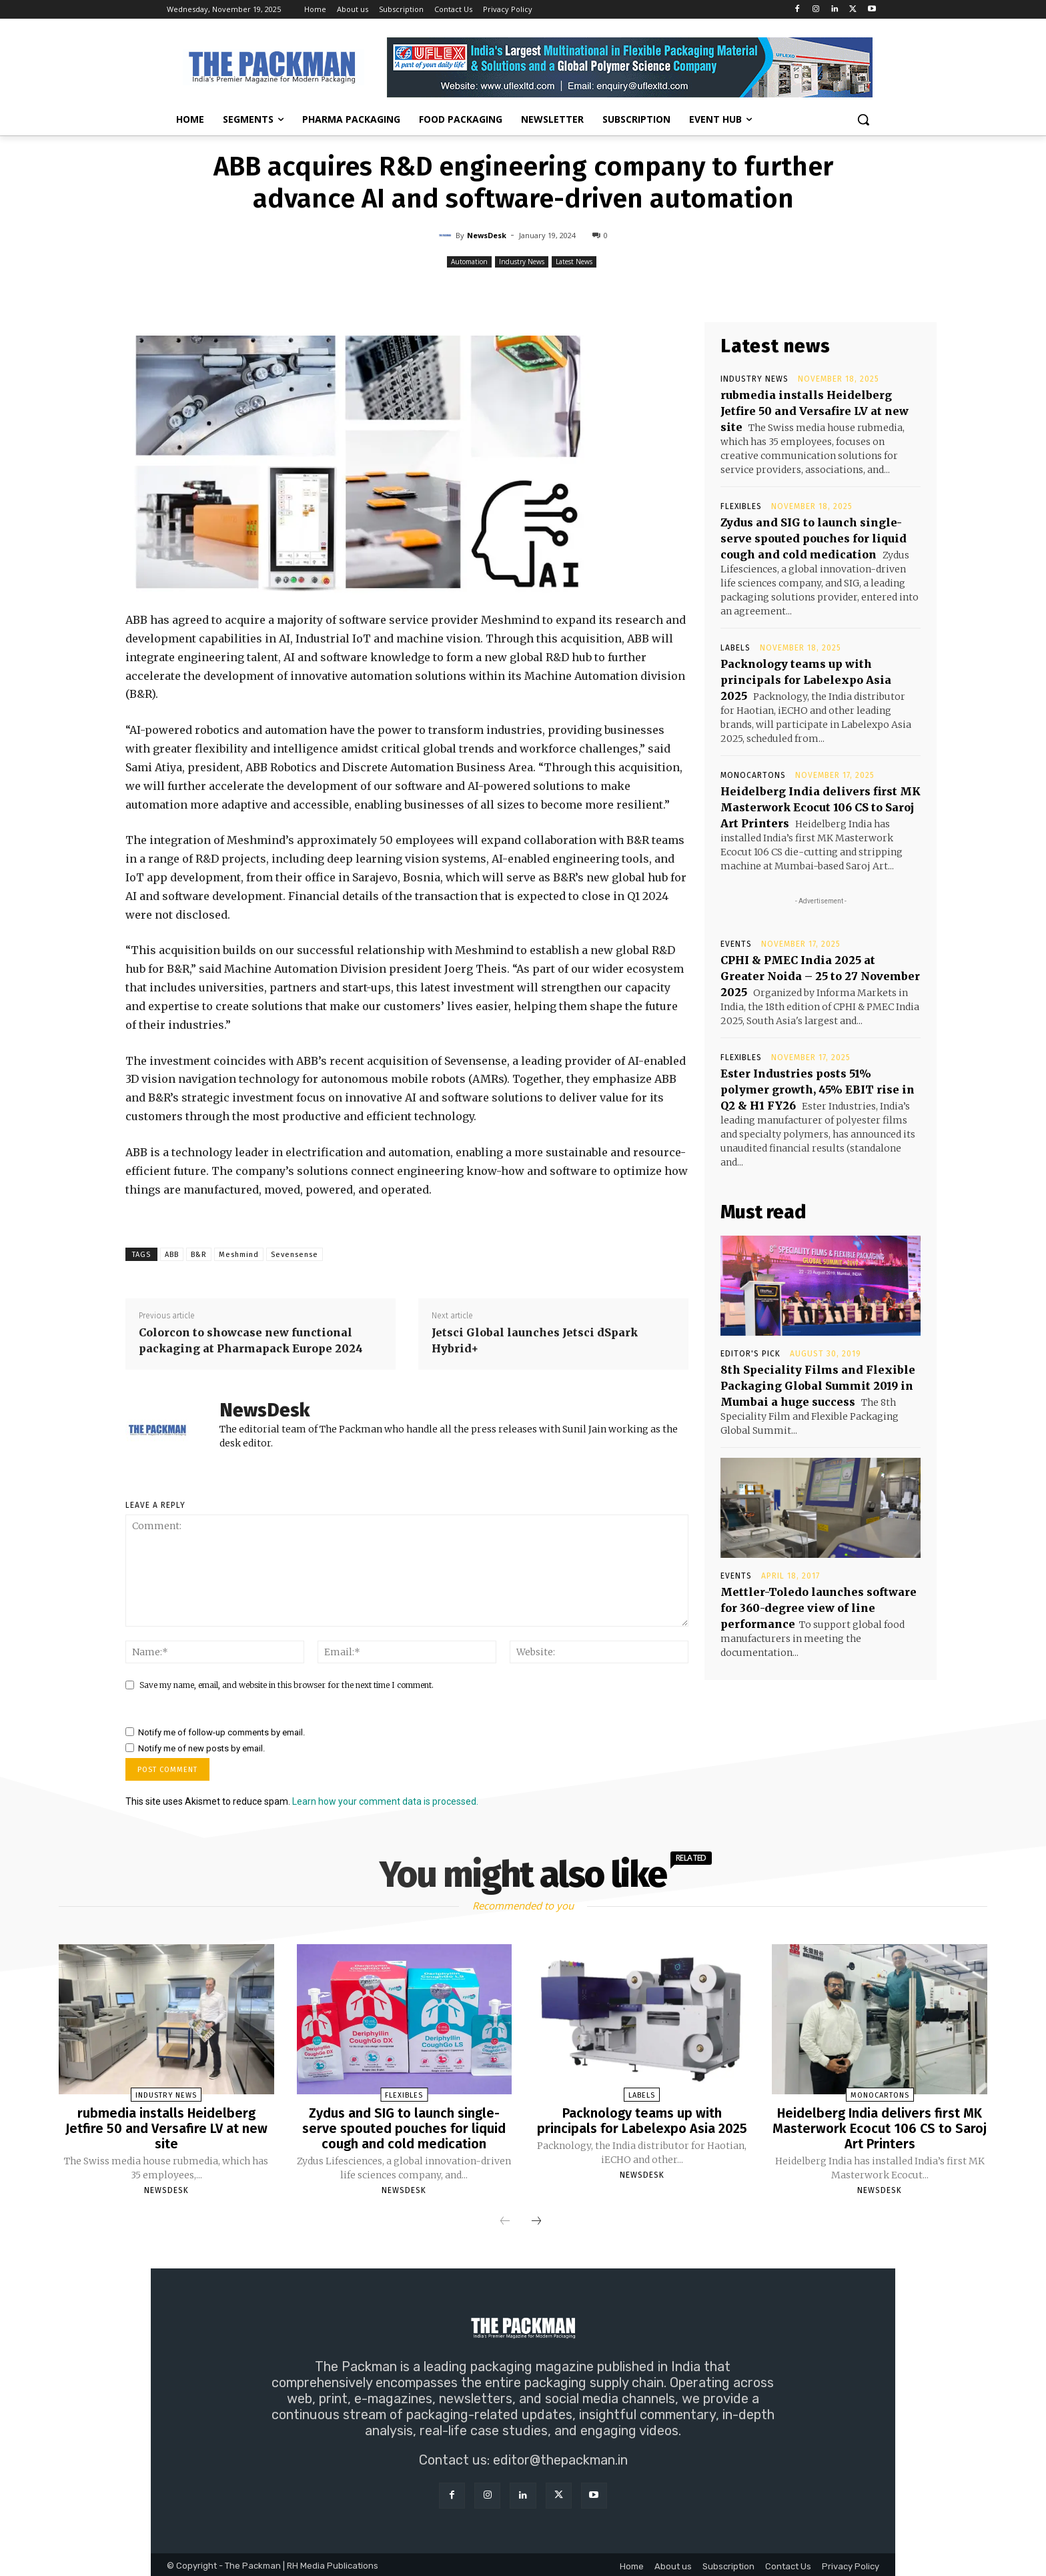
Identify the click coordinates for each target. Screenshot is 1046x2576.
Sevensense (294, 1254)
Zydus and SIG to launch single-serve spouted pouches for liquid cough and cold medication (813, 538)
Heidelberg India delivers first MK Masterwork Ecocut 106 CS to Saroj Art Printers (820, 807)
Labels (735, 648)
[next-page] (536, 2219)
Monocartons (753, 775)
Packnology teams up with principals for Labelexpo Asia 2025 (805, 680)
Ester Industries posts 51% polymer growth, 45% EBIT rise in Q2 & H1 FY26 (817, 1089)
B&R (199, 1254)
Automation (469, 262)
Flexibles (741, 506)
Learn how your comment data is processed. (385, 1801)
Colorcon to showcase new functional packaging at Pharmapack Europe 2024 (251, 1340)
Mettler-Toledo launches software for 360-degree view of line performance (818, 1608)
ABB (172, 1254)
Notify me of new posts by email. (201, 1748)
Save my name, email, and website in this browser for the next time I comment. (286, 1685)
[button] (863, 119)
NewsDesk (486, 235)
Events (736, 944)
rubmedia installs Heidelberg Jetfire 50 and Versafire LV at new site (814, 411)
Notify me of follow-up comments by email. (221, 1732)
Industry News (521, 262)
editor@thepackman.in (560, 2458)
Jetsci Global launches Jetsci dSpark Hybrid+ (535, 1340)
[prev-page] (505, 2219)
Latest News (574, 262)
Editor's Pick (750, 1354)
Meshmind (239, 1254)
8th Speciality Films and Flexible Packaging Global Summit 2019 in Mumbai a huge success (817, 1385)
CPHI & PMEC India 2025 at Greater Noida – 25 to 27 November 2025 (820, 976)
